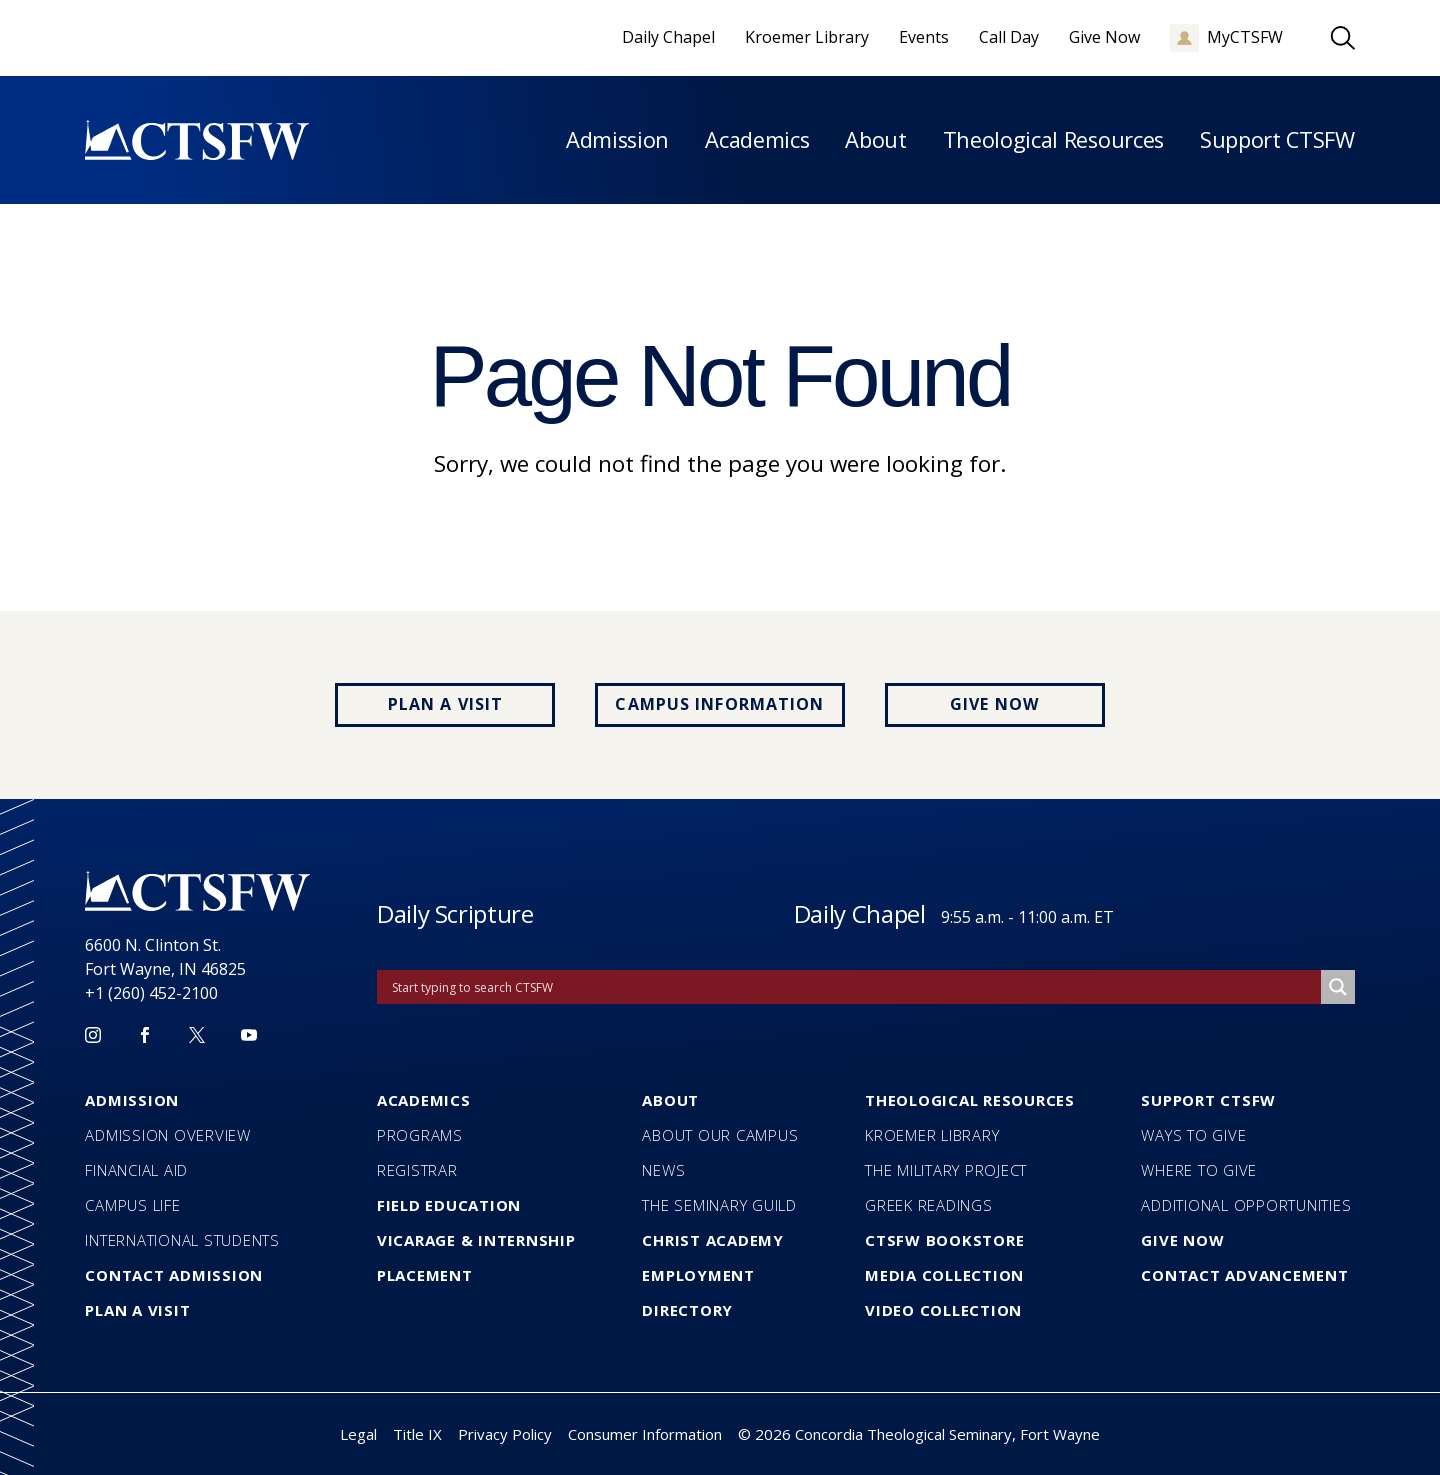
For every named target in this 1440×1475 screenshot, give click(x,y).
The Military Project (946, 1170)
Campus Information (719, 704)
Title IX (417, 1434)
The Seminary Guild (719, 1205)
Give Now (994, 704)
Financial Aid (136, 1170)
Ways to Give (1193, 1135)
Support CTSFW (1277, 139)
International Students (182, 1240)
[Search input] (854, 987)
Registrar (417, 1170)
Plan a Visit (445, 704)
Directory (687, 1310)
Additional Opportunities (1246, 1205)
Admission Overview (168, 1135)
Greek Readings (929, 1205)
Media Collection (944, 1275)
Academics (757, 139)
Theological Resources (1053, 139)
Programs (420, 1135)
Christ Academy (713, 1240)
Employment (698, 1275)
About (875, 139)
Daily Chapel (860, 913)
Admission (617, 139)
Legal (358, 1434)
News (663, 1170)
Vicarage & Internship (476, 1240)
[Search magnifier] (1338, 987)
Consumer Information (645, 1434)
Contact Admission (174, 1275)
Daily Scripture (455, 913)
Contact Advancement (1244, 1275)
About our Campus (720, 1135)
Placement (425, 1275)
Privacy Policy (505, 1434)
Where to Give (1199, 1170)
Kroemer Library (932, 1135)
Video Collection (943, 1310)
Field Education (449, 1205)
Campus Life (132, 1205)
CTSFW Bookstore (944, 1240)
